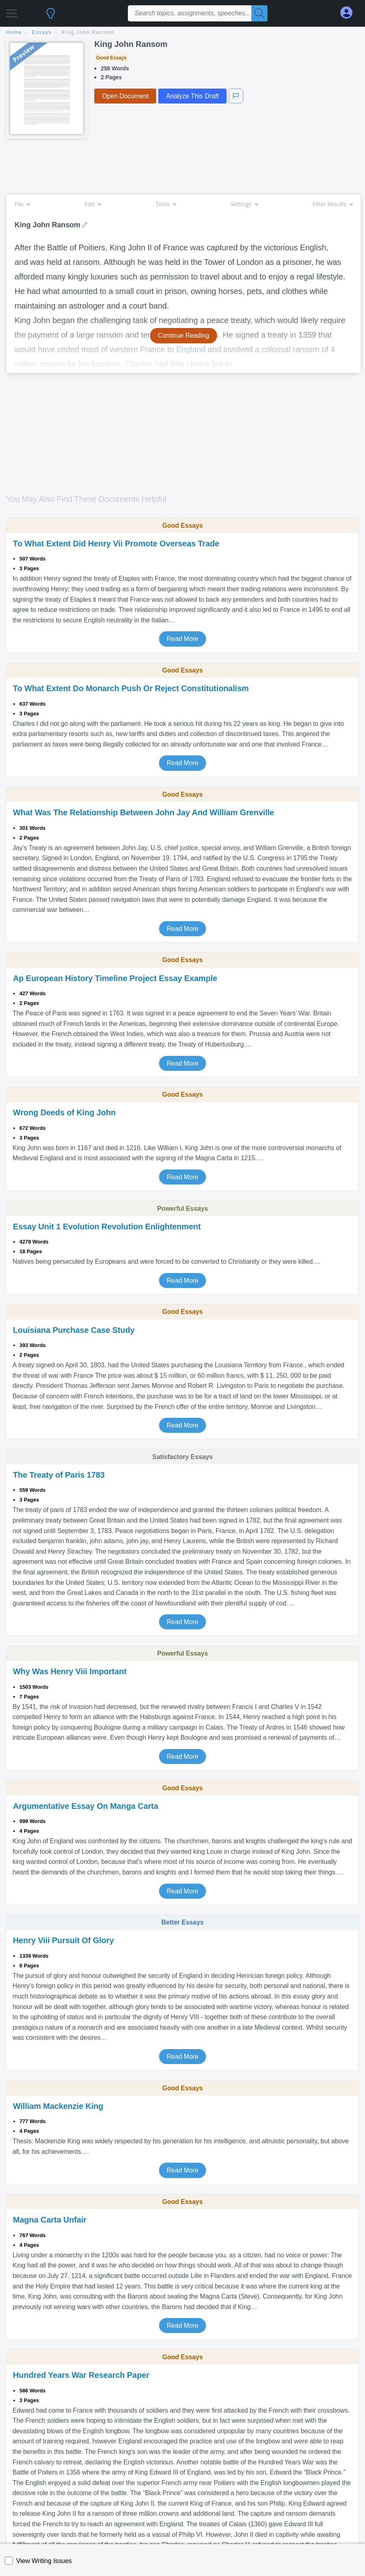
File (22, 204)
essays (42, 32)
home (14, 32)
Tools (165, 204)
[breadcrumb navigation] (182, 33)
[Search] (259, 13)
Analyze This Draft (192, 96)
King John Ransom (88, 32)
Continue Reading (183, 335)
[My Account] (349, 12)
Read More (182, 638)
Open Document (125, 96)
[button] (11, 11)
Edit (93, 204)
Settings (244, 204)
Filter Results (332, 204)
